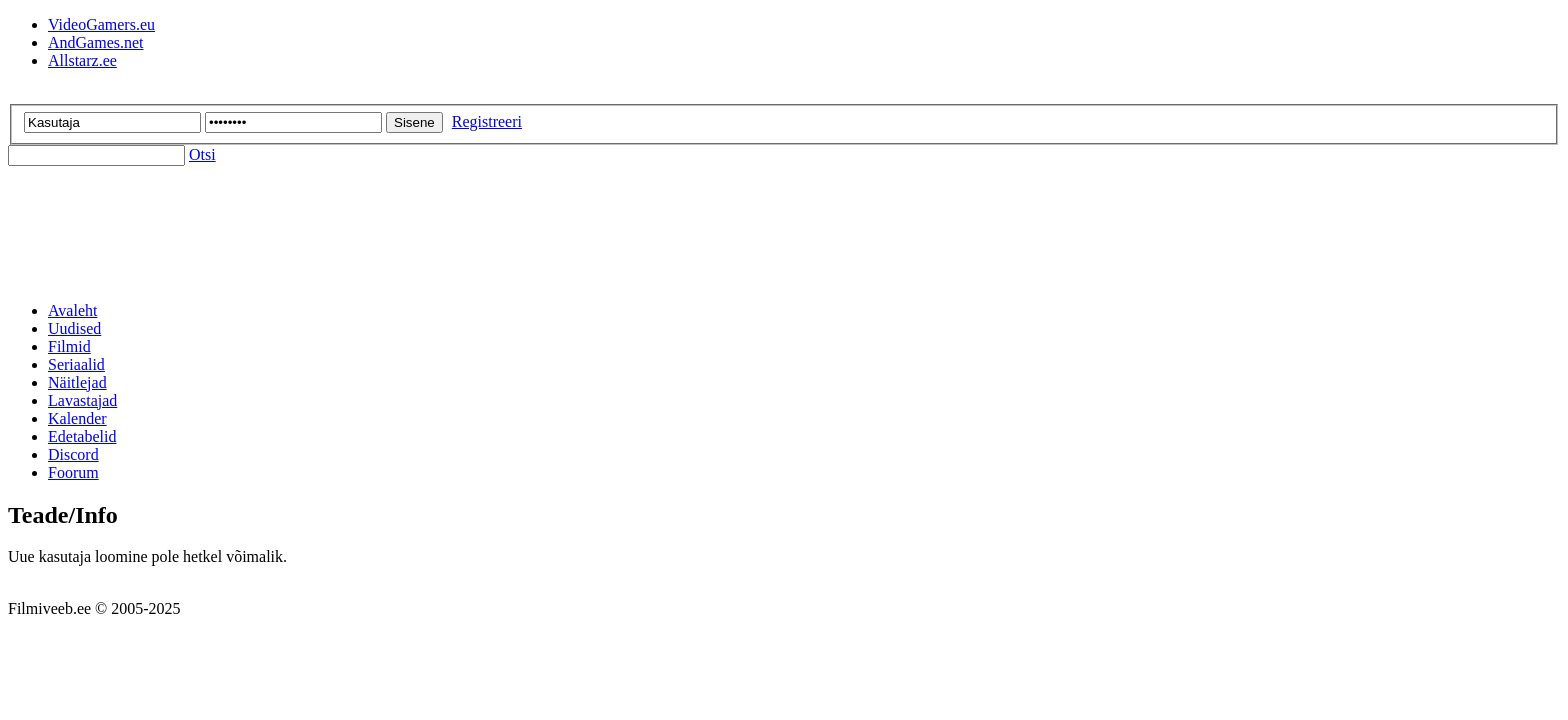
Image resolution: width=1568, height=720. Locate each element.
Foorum (73, 472)
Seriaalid (76, 364)
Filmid (69, 346)
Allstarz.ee (82, 60)
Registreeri (487, 121)
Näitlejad (77, 382)
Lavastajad (82, 400)
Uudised (74, 328)
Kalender (77, 418)
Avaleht (72, 310)
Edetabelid (82, 436)
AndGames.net (96, 42)
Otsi (202, 154)
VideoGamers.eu (101, 24)
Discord (73, 454)
